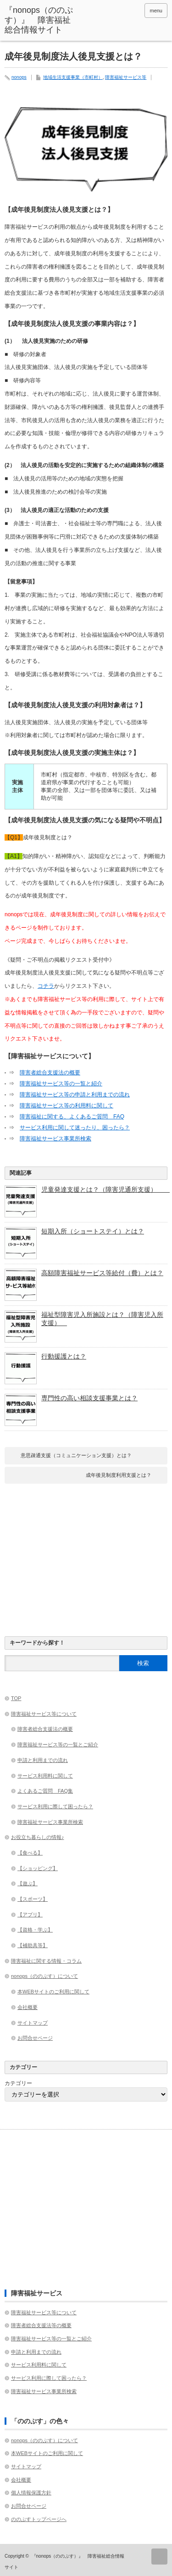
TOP (16, 1698)
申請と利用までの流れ (42, 1760)
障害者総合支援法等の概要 (41, 2325)
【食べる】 (30, 1852)
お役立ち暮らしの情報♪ (37, 1837)
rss (134, 10)
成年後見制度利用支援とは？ (118, 1475)
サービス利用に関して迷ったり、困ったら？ (75, 1127)
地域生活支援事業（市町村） (73, 77)
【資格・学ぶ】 (35, 1929)
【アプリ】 (30, 1914)
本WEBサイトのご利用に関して (53, 1991)
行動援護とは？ (63, 1356)
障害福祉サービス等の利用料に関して (66, 1105)
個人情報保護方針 (31, 2492)
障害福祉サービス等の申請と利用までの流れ (75, 1094)
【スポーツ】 (32, 1899)
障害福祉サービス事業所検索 (55, 1138)
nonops (19, 77)
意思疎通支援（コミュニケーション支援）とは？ (76, 1455)
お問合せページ (35, 2038)
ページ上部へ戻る (159, 2556)
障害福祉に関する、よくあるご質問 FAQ (72, 1116)
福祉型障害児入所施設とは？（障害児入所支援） (102, 1319)
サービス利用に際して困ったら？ (55, 1806)
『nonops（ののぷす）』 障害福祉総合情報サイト (39, 20)
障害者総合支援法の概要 (50, 1072)
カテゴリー (18, 2083)
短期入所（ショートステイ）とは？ (92, 1231)
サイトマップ (32, 2023)
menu (156, 10)
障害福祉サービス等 (125, 77)
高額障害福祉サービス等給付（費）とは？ (102, 1273)
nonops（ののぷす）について (44, 1976)
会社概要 (27, 2007)
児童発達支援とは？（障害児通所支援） (104, 1189)
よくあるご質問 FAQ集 (45, 1791)
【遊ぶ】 (27, 1883)
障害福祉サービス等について (44, 1714)
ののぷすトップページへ (39, 2519)
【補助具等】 (32, 1945)
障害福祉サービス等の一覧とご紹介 (57, 1744)
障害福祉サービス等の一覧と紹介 (61, 1083)
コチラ (46, 986)
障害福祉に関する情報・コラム (46, 1961)
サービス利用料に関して (45, 1775)
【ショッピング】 (37, 1868)
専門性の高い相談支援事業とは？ (89, 1398)
